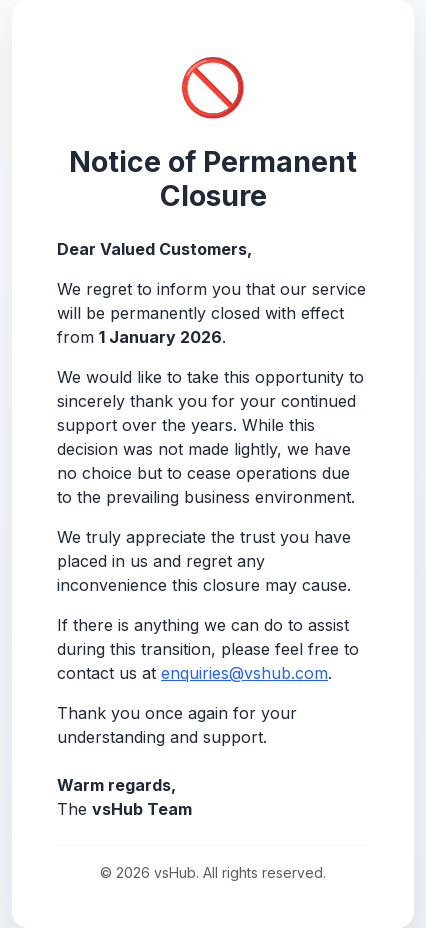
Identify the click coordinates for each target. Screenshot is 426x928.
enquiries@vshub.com (244, 673)
